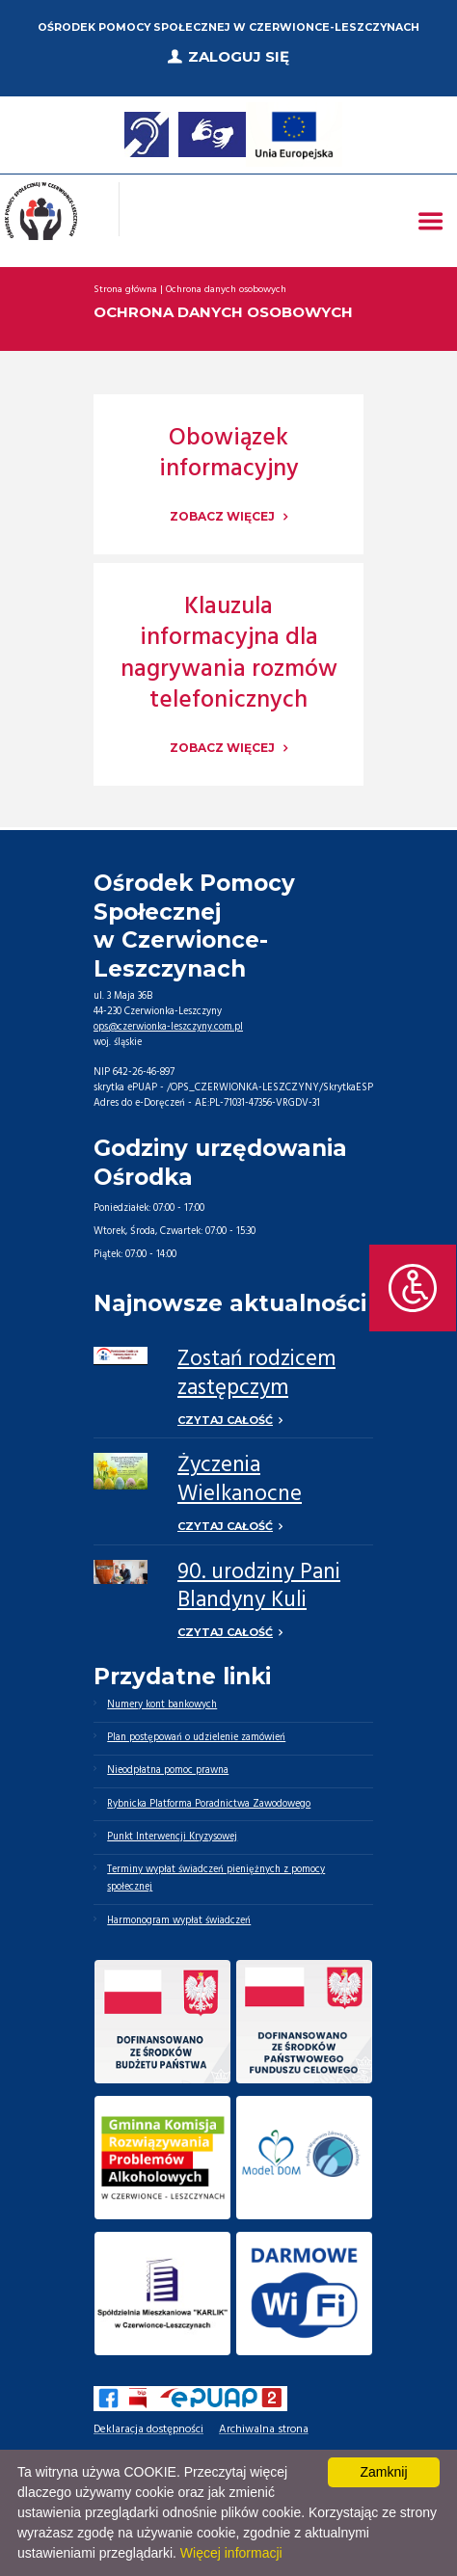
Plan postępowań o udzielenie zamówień (196, 1738)
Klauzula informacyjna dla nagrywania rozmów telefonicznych (229, 654)
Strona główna (125, 290)
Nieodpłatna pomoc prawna (167, 1770)
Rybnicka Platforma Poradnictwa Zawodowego (208, 1804)
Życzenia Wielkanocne (239, 1480)
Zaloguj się (238, 56)
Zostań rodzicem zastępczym (256, 1374)
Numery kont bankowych (162, 1705)
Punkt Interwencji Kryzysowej (172, 1837)
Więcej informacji (231, 2553)
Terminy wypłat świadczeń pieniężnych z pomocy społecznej (216, 1878)
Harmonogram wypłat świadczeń (179, 1921)
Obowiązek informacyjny (229, 454)
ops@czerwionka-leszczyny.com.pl (168, 1027)
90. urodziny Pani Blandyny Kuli (258, 1587)
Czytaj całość (225, 1420)
